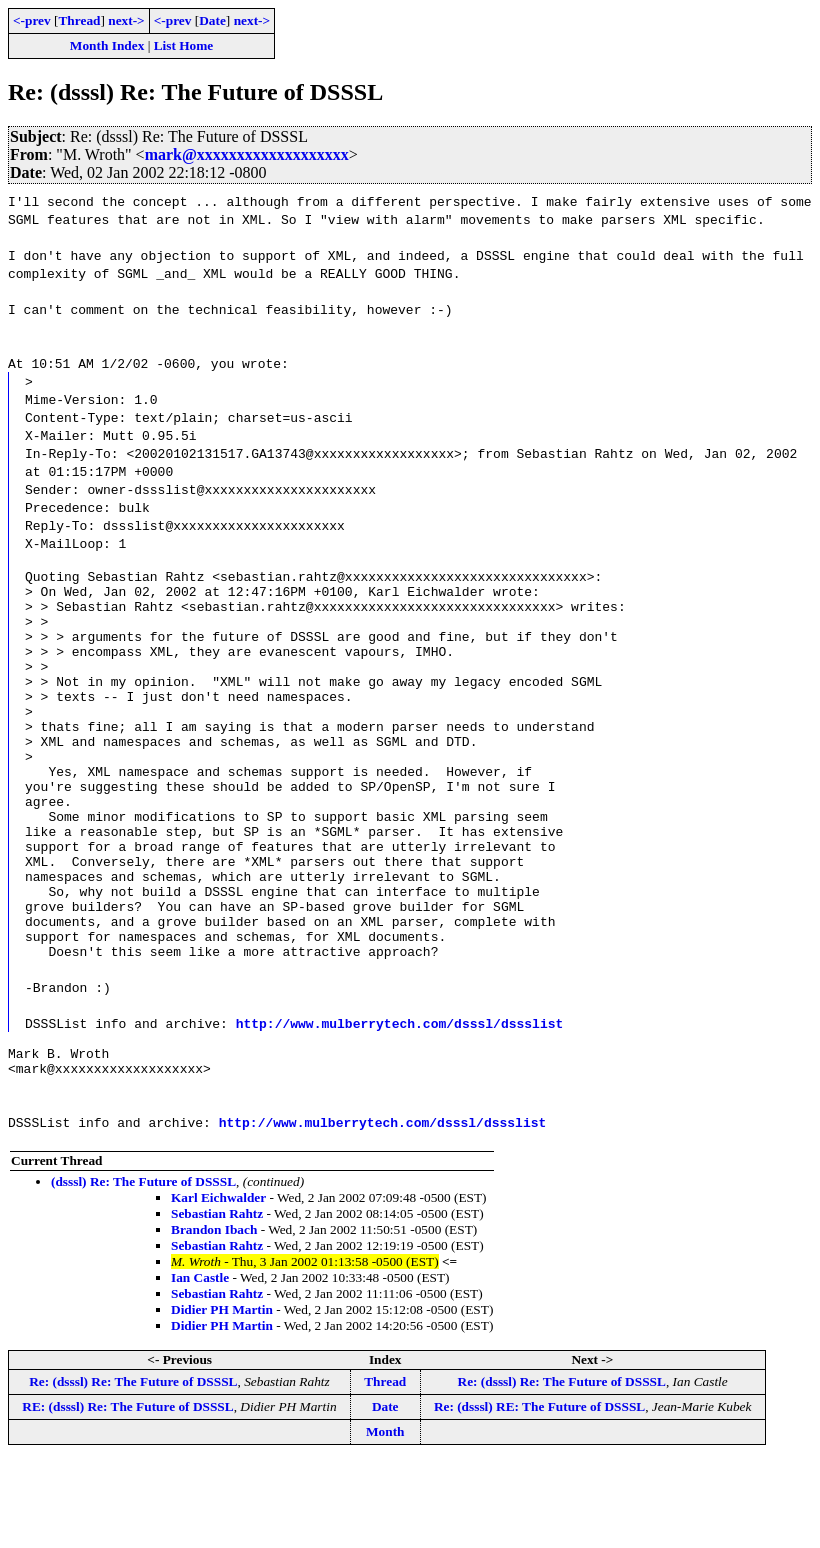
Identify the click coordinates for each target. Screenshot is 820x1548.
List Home (184, 45)
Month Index (107, 45)
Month (385, 1518)
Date (212, 20)
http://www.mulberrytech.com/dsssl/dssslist (400, 1101)
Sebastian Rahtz (217, 1300)
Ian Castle (200, 1364)
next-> (126, 20)
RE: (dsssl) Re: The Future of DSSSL (127, 1493)
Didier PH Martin (222, 1396)
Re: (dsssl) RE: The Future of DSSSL (539, 1493)
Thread (79, 20)
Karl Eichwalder (218, 1284)
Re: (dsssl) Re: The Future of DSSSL (133, 1468)
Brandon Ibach (214, 1316)
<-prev (32, 20)
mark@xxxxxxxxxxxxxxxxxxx (247, 154)
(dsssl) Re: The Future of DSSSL (143, 1268)
